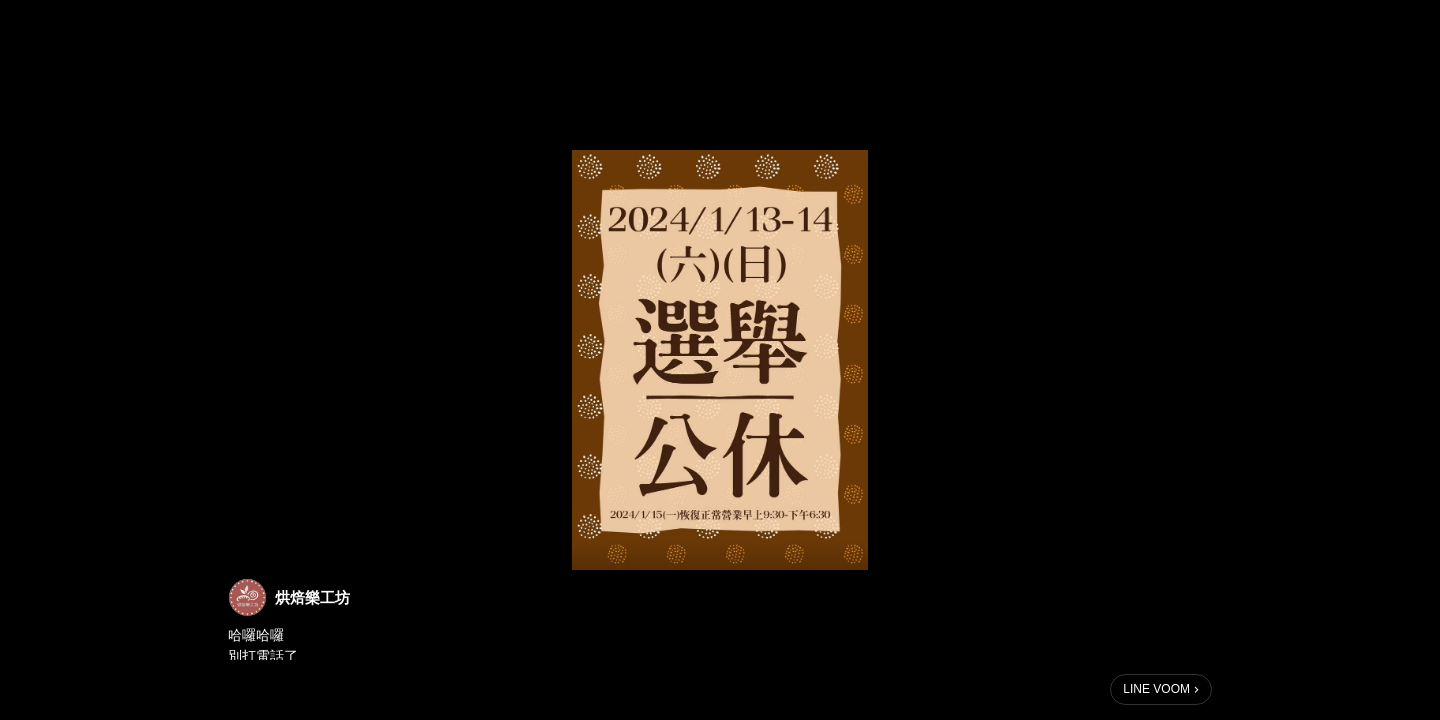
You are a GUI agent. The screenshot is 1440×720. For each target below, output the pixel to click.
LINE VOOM (1156, 689)
